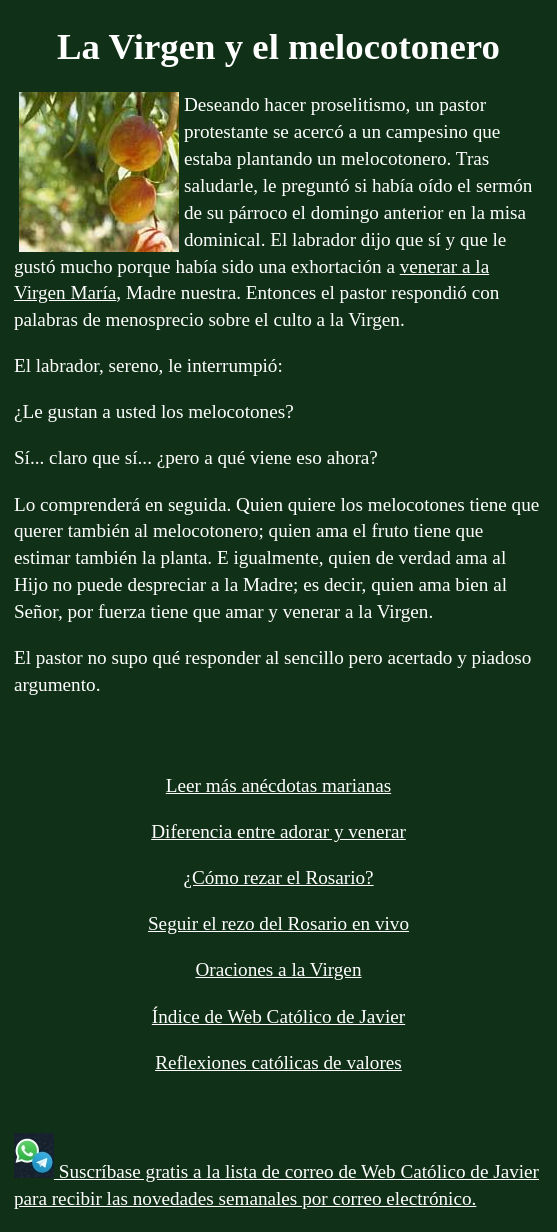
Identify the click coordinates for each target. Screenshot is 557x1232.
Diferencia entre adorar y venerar (278, 831)
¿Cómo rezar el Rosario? (278, 877)
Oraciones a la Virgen (279, 969)
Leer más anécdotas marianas (278, 785)
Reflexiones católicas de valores (278, 1062)
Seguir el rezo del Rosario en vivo (278, 923)
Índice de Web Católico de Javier (278, 1016)
